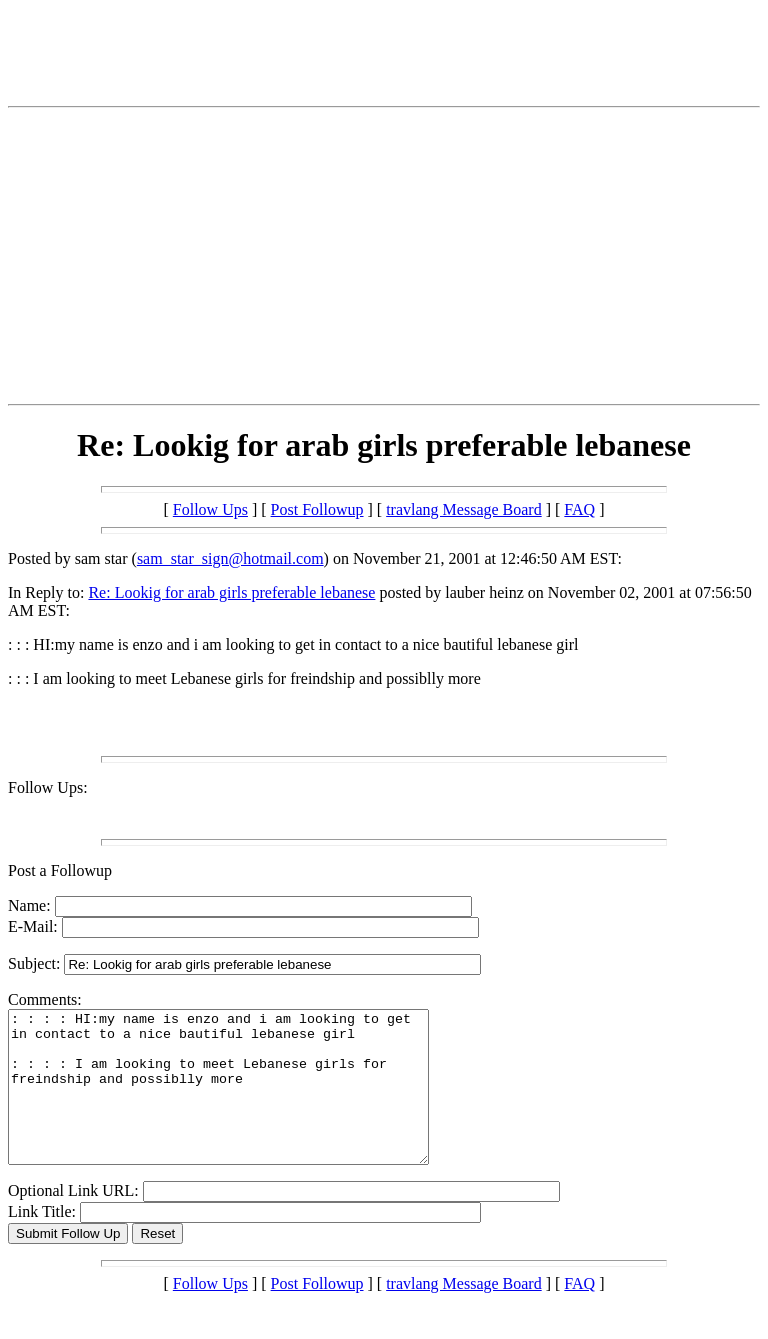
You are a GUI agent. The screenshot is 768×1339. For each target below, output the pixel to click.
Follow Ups (210, 509)
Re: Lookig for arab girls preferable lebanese (231, 592)
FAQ (579, 509)
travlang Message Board (464, 509)
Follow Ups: (48, 787)
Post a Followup (60, 870)
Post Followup (317, 509)
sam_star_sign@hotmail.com (230, 558)
